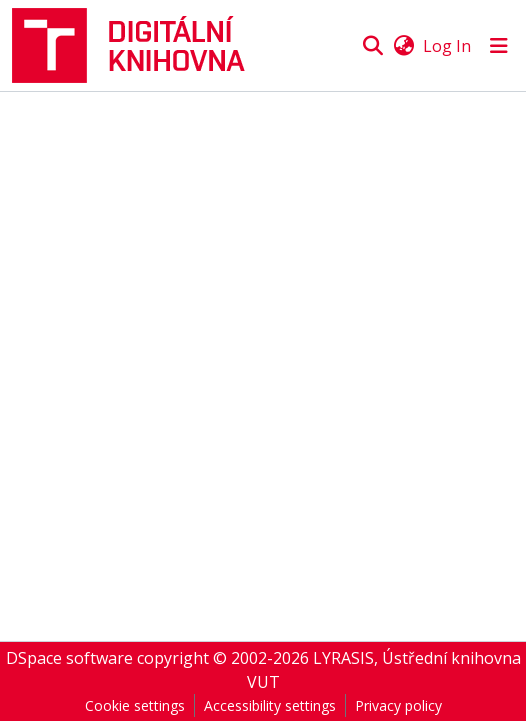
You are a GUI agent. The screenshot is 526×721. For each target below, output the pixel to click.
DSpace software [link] (69, 658)
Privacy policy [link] (398, 705)
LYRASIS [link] (343, 658)
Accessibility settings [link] (270, 705)
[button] (137, 45)
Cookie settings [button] (135, 705)
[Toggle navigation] (499, 46)
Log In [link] (447, 46)
